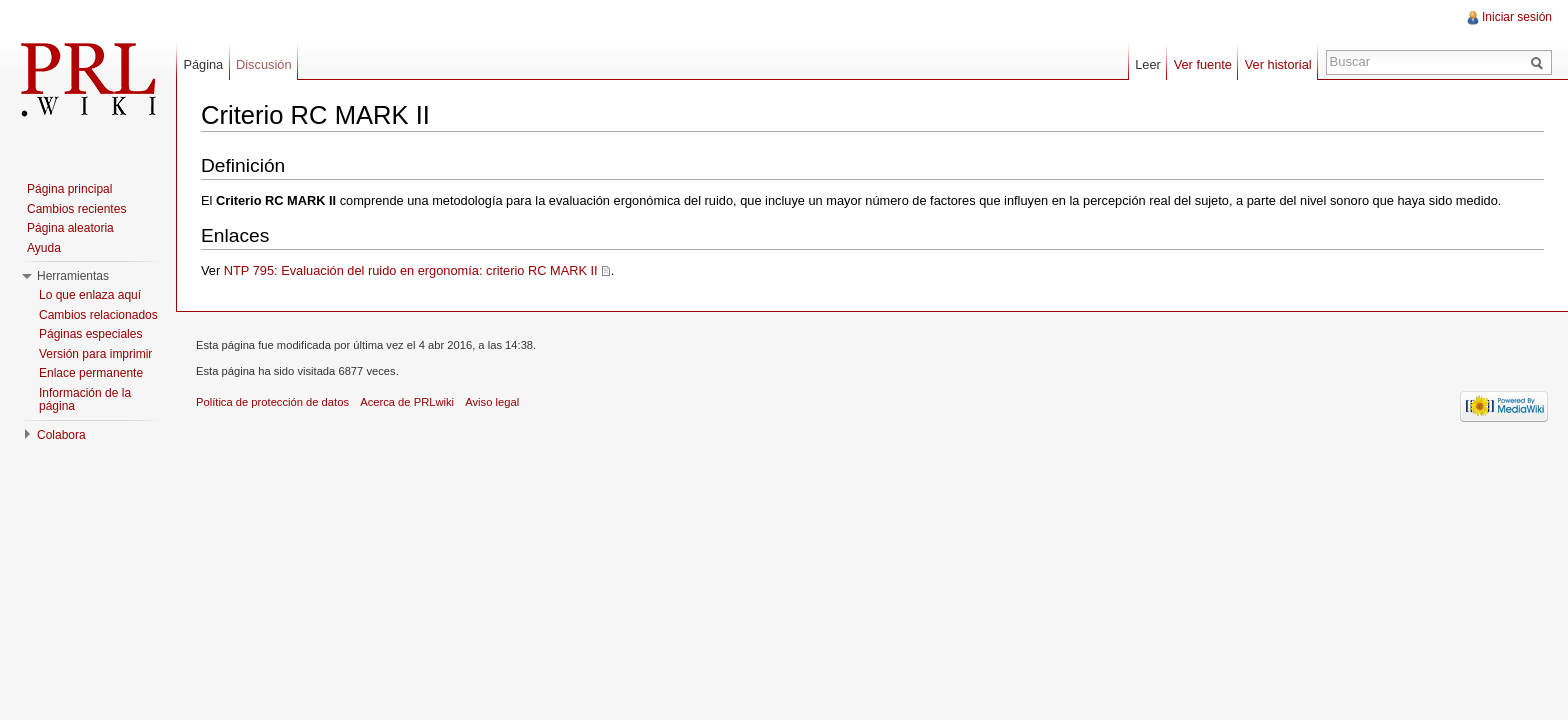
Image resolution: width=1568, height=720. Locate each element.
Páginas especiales (90, 334)
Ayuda (44, 248)
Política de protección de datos (272, 402)
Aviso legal (492, 402)
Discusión (263, 64)
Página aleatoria (70, 228)
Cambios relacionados (98, 315)
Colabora (61, 435)
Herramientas (73, 276)
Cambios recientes (76, 209)
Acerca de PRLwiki (407, 402)
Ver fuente (1203, 64)
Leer (1148, 64)
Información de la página (85, 400)
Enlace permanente (91, 373)
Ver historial (1278, 64)
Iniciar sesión (1517, 17)
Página (203, 64)
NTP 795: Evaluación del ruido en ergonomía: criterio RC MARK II (411, 270)
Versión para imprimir (95, 354)
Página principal (69, 189)
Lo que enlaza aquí (90, 295)
